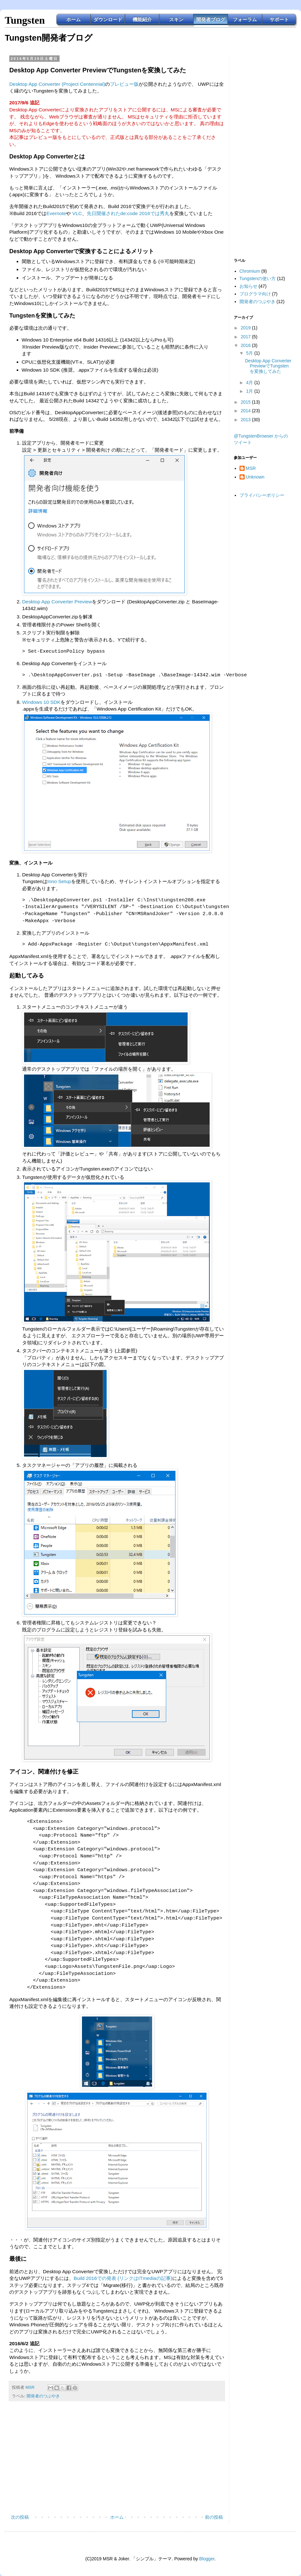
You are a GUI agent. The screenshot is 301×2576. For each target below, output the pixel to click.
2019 (246, 327)
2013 (246, 419)
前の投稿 (214, 2517)
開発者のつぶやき (43, 2396)
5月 (250, 353)
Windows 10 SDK (41, 702)
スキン (176, 19)
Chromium (250, 271)
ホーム (73, 19)
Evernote (56, 213)
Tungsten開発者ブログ (49, 38)
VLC (77, 213)
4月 (250, 382)
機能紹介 (142, 19)
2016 (246, 345)
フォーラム (245, 19)
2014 (246, 410)
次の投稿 (20, 2517)
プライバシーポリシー (262, 495)
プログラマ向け (255, 293)
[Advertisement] (116, 2460)
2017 (246, 336)
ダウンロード (108, 19)
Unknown (255, 476)
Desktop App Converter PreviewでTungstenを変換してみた (268, 366)
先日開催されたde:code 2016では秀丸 (128, 213)
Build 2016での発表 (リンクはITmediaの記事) (123, 2278)
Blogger (206, 2558)
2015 (246, 402)
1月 (250, 391)
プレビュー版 (124, 84)
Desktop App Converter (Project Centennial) (57, 84)
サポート (279, 19)
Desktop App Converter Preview (57, 601)
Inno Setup (59, 881)
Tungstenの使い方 (258, 278)
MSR (251, 468)
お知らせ (248, 286)
